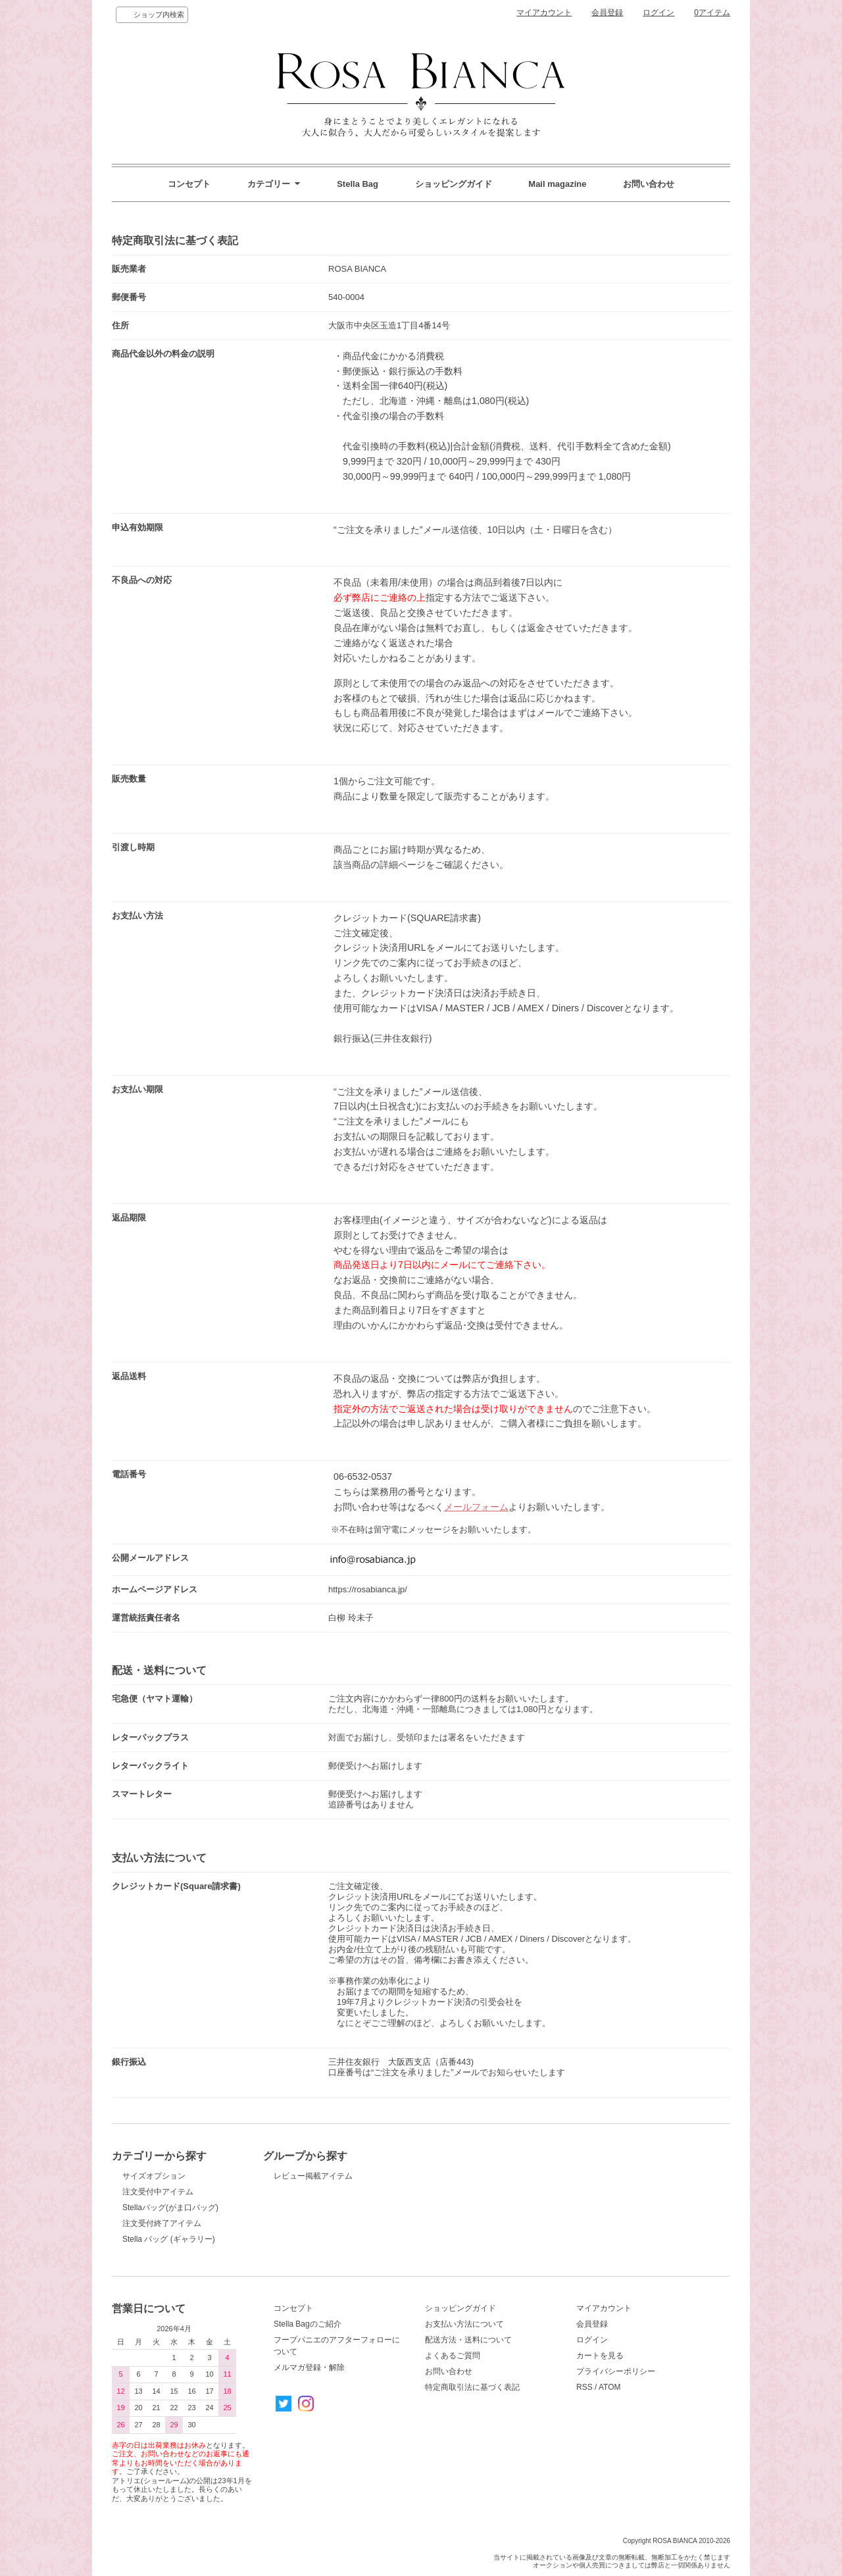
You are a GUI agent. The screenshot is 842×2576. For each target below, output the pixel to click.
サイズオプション (154, 2176)
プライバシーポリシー (615, 2371)
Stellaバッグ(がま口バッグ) (170, 2207)
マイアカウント (544, 12)
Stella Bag (357, 184)
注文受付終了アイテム (161, 2223)
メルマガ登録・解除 (309, 2367)
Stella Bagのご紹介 (307, 2324)
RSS (584, 2387)
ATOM (610, 2387)
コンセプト (189, 184)
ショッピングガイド (453, 184)
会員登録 (607, 12)
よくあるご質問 (452, 2355)
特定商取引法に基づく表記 (472, 2387)
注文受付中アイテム (157, 2191)
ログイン (658, 12)
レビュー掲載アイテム (313, 2176)
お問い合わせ (648, 184)
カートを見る (600, 2355)
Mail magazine (557, 184)
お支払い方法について (464, 2324)
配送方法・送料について (468, 2339)
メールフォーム (476, 1507)
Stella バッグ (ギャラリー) (168, 2239)
